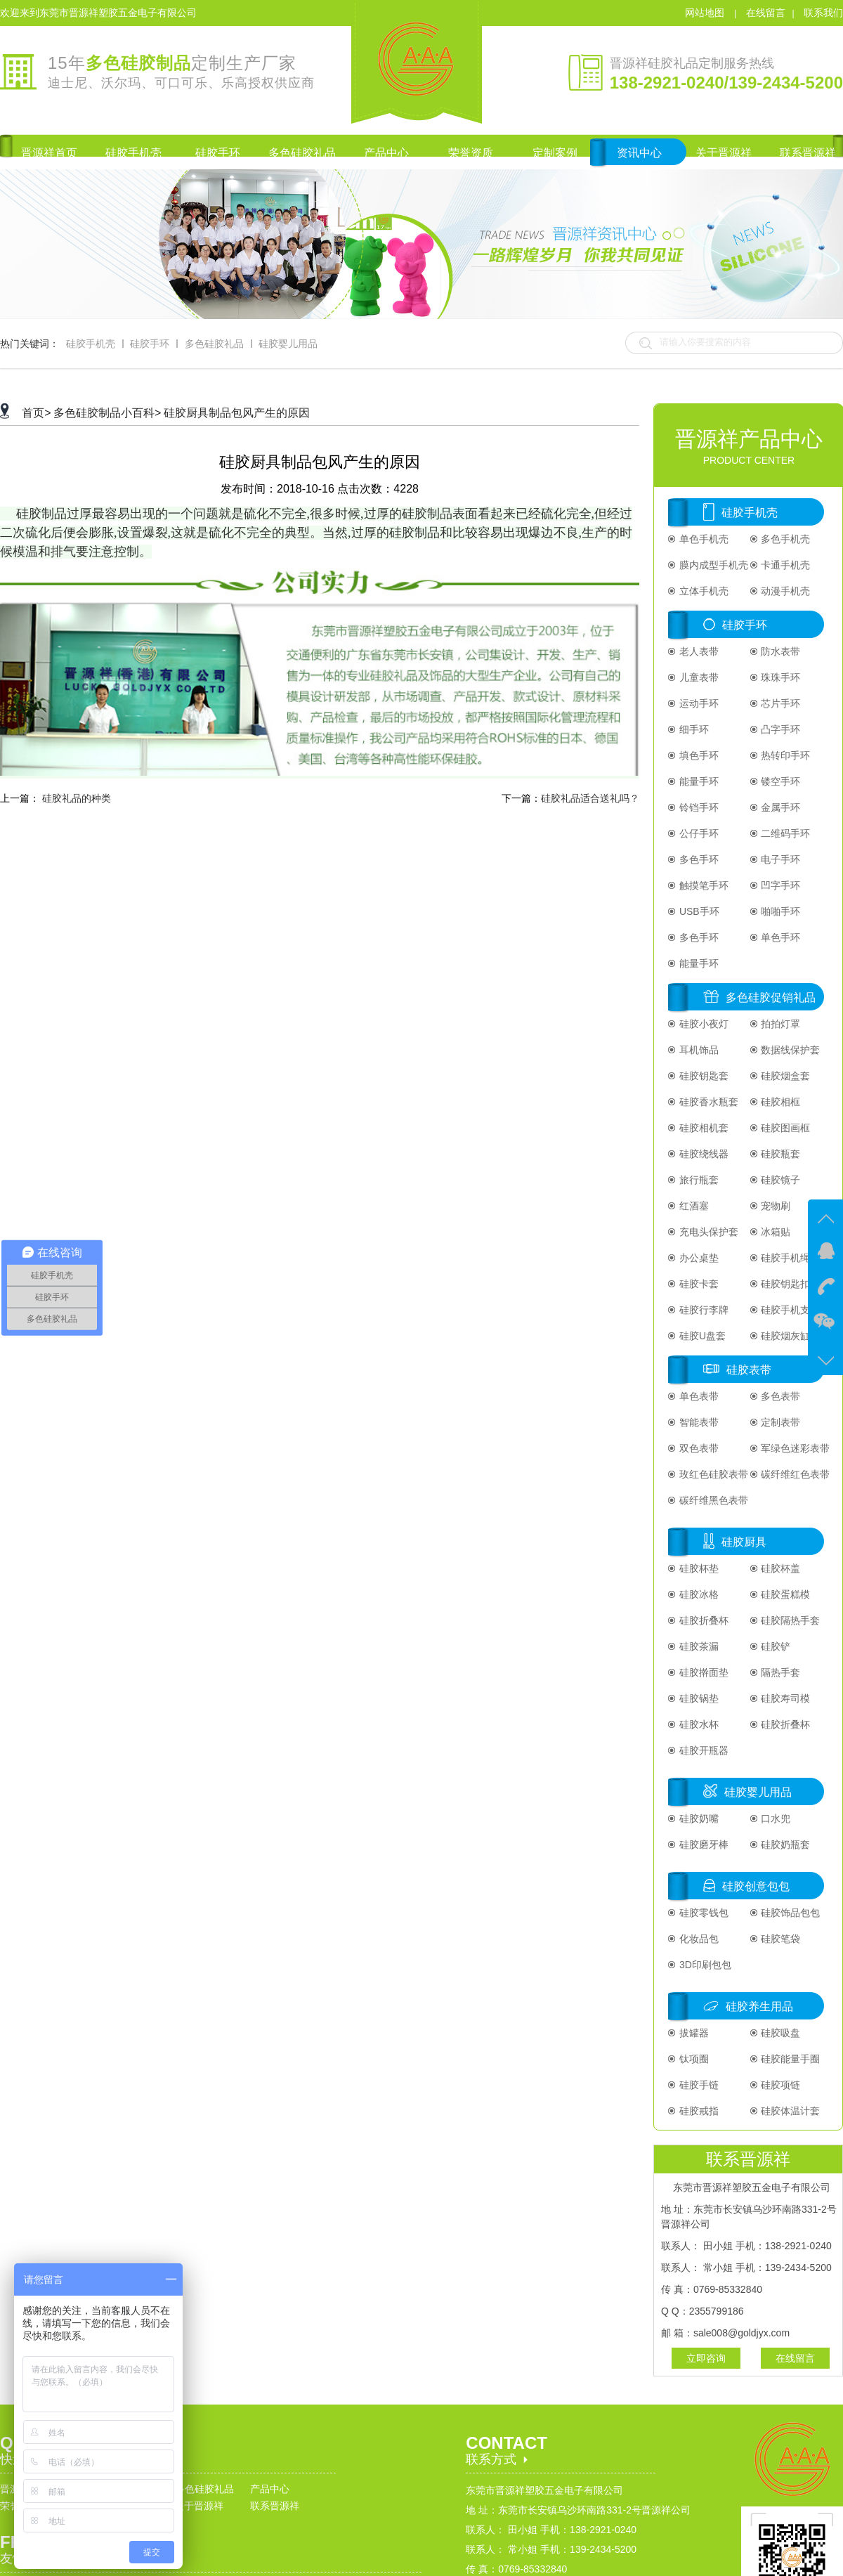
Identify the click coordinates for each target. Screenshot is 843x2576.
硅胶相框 (780, 1101)
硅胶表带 (748, 1370)
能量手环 (698, 781)
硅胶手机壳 (90, 343)
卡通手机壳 (785, 565)
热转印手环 (785, 755)
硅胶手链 (698, 2084)
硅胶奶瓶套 (785, 1844)
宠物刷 (775, 1205)
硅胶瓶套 (780, 1153)
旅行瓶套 (698, 1179)
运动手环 (698, 703)
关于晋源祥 (198, 2505)
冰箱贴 (775, 1231)
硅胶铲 (775, 1646)
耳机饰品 (698, 1049)
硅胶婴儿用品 (288, 343)
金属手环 (780, 807)
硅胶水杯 (698, 1724)
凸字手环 (780, 729)
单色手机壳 (702, 539)
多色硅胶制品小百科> (107, 413)
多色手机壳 (785, 539)
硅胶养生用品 (759, 2006)
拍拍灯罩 (780, 1023)
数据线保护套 (790, 1049)
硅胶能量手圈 (790, 2058)
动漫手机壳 (785, 591)
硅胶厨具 (743, 1542)
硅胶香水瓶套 (707, 1101)
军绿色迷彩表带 (794, 1448)
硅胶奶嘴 (698, 1818)
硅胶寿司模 (785, 1698)
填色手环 (698, 755)
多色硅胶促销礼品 (771, 997)
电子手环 (780, 859)
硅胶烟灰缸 (785, 1335)
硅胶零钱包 (702, 1912)
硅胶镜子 (780, 1179)
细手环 (693, 729)
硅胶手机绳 (785, 1257)
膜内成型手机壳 (712, 565)
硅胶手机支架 (790, 1309)
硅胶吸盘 (780, 2032)
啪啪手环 (780, 911)
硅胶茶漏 (698, 1646)
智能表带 (698, 1422)
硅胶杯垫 (698, 1568)
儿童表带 (698, 677)
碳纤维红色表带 (794, 1474)
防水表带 (780, 651)
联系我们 (823, 12)
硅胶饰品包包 (790, 1912)
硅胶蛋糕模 (785, 1594)
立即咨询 (706, 2358)
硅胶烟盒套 (785, 1075)
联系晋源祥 (274, 2505)
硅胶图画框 (785, 1127)
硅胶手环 (149, 343)
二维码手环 (785, 833)
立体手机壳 (702, 591)
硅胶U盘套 (701, 1335)
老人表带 (698, 651)
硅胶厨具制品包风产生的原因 (237, 413)
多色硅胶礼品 (214, 343)
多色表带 (780, 1396)
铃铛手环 (698, 807)
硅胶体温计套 (790, 2110)
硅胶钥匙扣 (785, 1283)
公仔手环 (698, 833)
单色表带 (698, 1396)
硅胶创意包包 (756, 1886)
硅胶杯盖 (780, 1568)
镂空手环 (780, 781)
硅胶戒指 (698, 2110)
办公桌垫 (698, 1257)
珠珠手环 (780, 677)
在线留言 (765, 12)
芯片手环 (780, 703)
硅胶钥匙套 (702, 1075)
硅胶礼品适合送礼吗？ (590, 798)
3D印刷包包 (704, 1964)
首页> (36, 413)
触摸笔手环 (702, 885)
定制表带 (780, 1422)
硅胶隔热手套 (790, 1620)
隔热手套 (780, 1672)
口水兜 (775, 1818)
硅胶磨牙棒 (702, 1844)
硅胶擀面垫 (702, 1672)
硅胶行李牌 (702, 1309)
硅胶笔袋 (780, 1938)
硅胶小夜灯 (702, 1023)
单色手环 (780, 937)
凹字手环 (780, 885)
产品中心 (269, 2488)
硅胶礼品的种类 (76, 798)
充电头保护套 (707, 1231)
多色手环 (698, 859)
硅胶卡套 (698, 1283)
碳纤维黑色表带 (712, 1500)
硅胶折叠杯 (702, 1620)
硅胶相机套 (702, 1127)
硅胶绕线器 (702, 1153)
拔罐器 (693, 2032)
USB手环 (698, 911)
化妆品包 (698, 1938)
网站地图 (706, 12)
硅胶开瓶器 (702, 1750)
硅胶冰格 (698, 1594)
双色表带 (698, 1448)
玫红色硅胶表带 (712, 1474)
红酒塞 (693, 1205)
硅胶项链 (780, 2084)
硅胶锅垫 (698, 1698)
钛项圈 (693, 2058)
